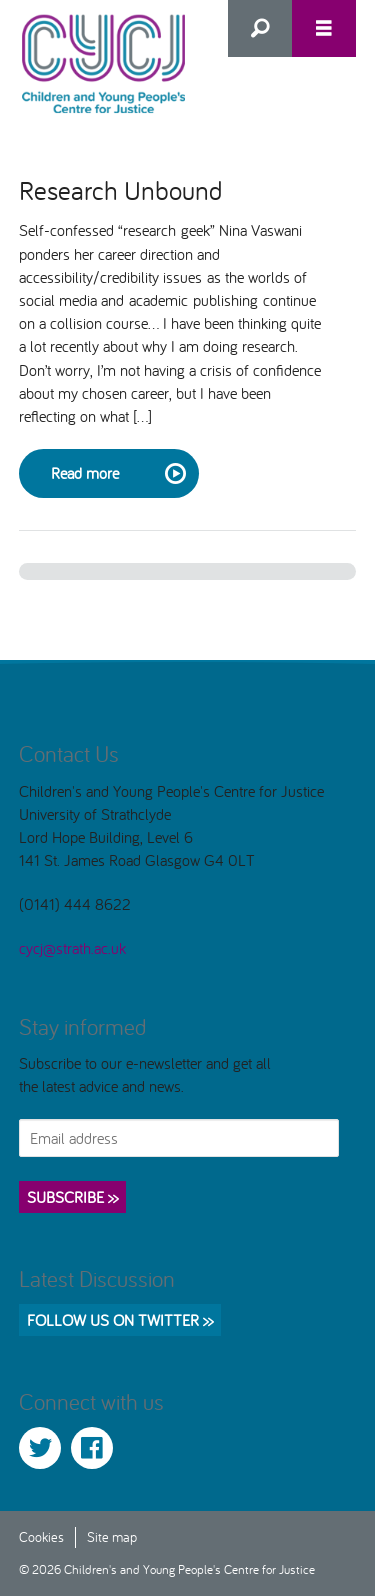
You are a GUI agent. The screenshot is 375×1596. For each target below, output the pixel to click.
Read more (117, 474)
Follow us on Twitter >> (120, 1320)
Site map (112, 1536)
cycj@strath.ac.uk (72, 948)
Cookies (41, 1536)
